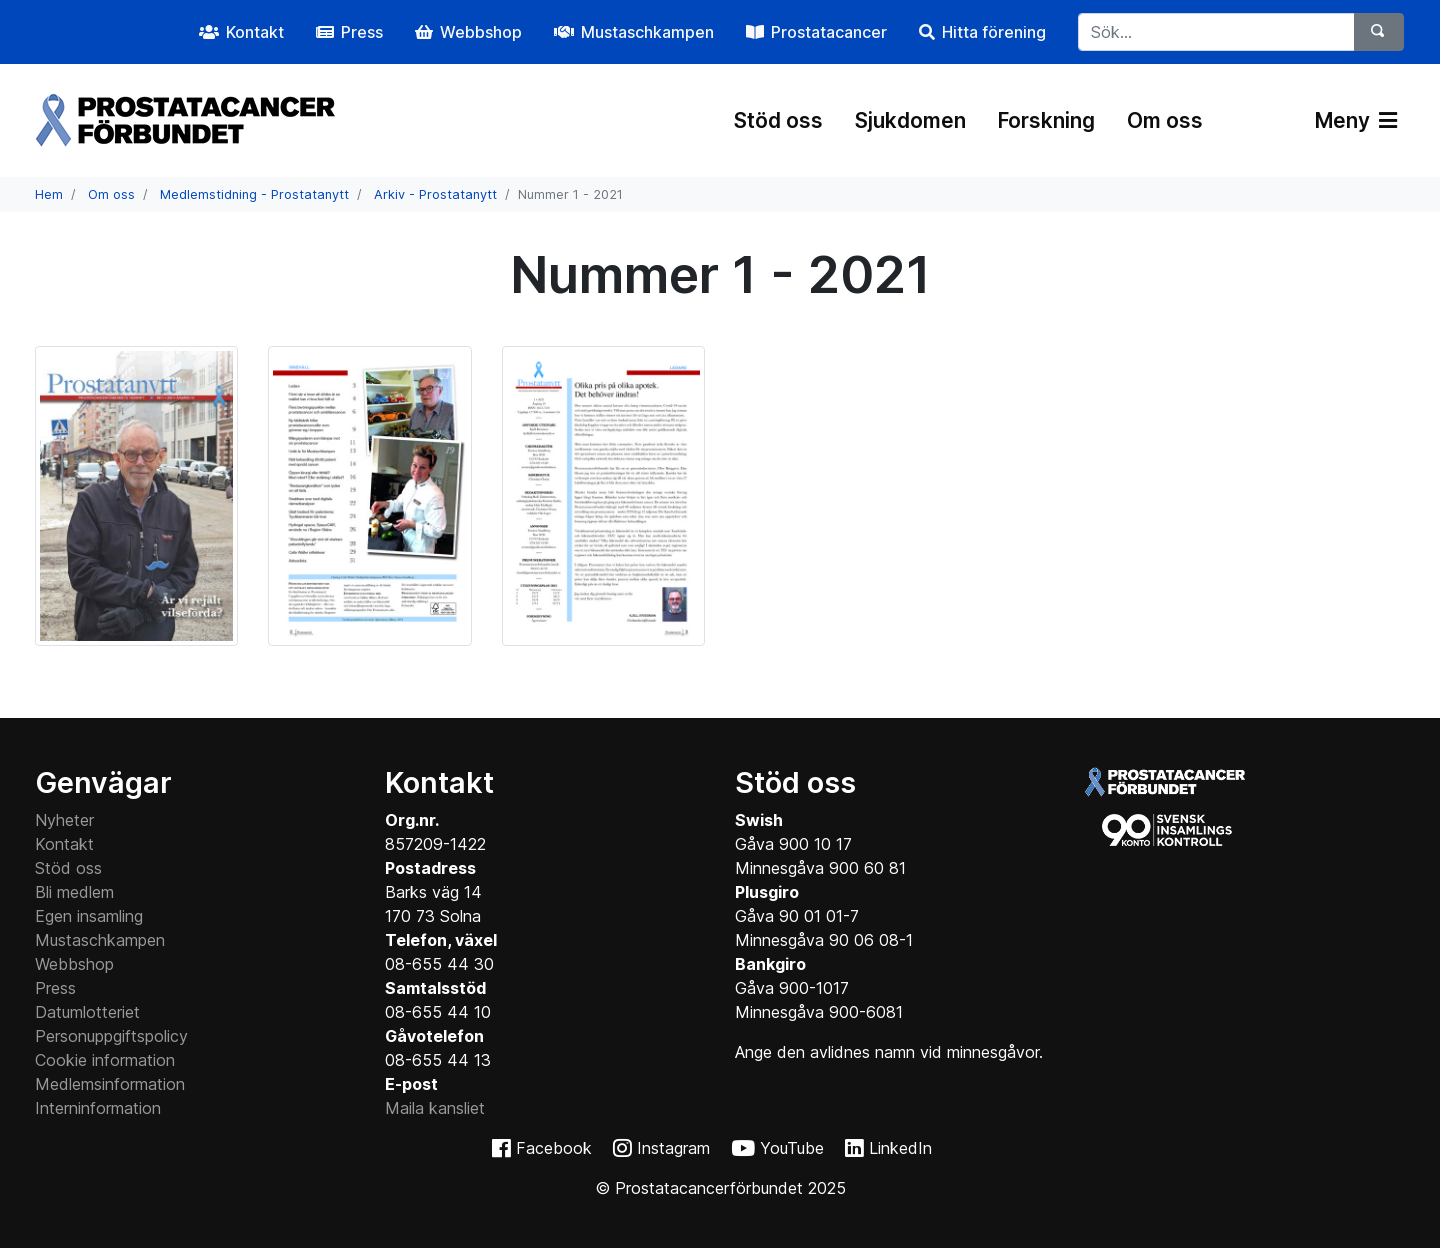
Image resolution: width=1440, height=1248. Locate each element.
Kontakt (64, 844)
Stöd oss (778, 120)
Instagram (673, 1148)
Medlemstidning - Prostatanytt (254, 194)
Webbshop (74, 964)
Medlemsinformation (110, 1084)
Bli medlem (74, 892)
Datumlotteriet (87, 1012)
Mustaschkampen (100, 940)
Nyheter (64, 820)
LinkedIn (900, 1148)
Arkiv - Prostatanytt (435, 194)
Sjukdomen (910, 120)
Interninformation (98, 1108)
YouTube (792, 1148)
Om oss (1165, 120)
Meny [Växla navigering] (1356, 120)
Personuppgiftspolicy (111, 1036)
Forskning (1046, 120)
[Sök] (1379, 32)
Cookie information (105, 1060)
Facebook (554, 1148)
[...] (1216, 32)
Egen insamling (89, 916)
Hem (49, 194)
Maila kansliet (435, 1108)
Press (55, 988)
